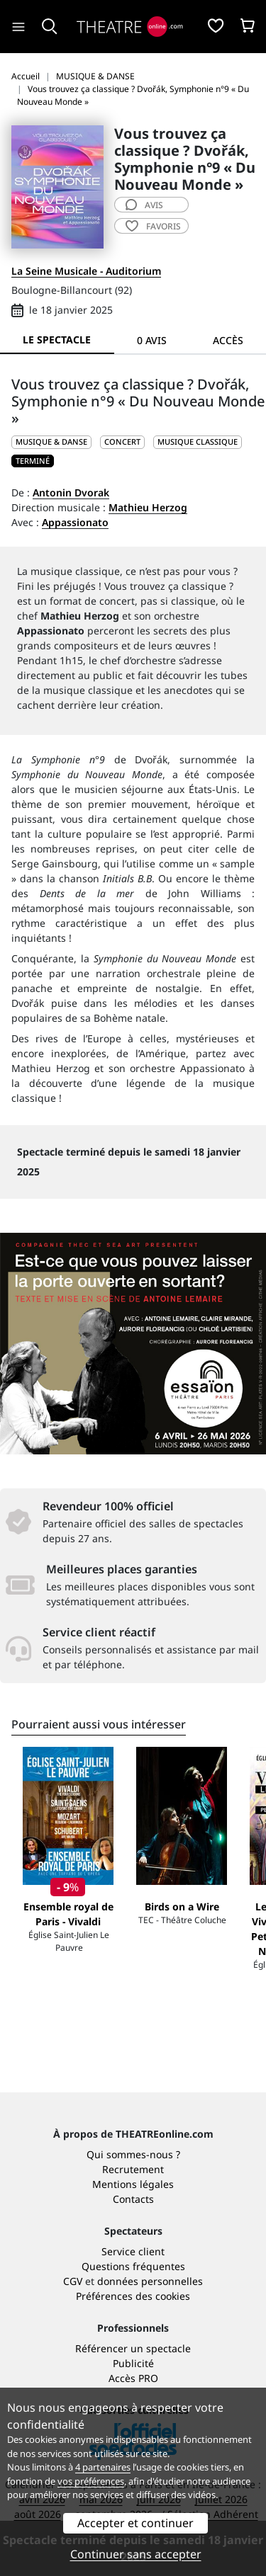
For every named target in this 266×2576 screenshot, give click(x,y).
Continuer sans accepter (135, 2554)
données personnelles (150, 2281)
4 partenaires (103, 2467)
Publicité (133, 2363)
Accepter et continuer (135, 2523)
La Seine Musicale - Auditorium (86, 271)
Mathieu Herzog (148, 507)
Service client (133, 2251)
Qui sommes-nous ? (133, 2154)
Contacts (133, 2199)
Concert (122, 441)
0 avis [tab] (152, 340)
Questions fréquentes (133, 2266)
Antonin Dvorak (71, 492)
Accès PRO (133, 2378)
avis (144, 205)
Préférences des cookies (133, 2296)
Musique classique (197, 441)
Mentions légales (133, 2184)
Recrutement (133, 2169)
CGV (72, 2281)
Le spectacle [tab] (57, 339)
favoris (153, 226)
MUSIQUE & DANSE (51, 441)
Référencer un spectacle (133, 2348)
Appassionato (75, 522)
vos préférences (90, 2481)
